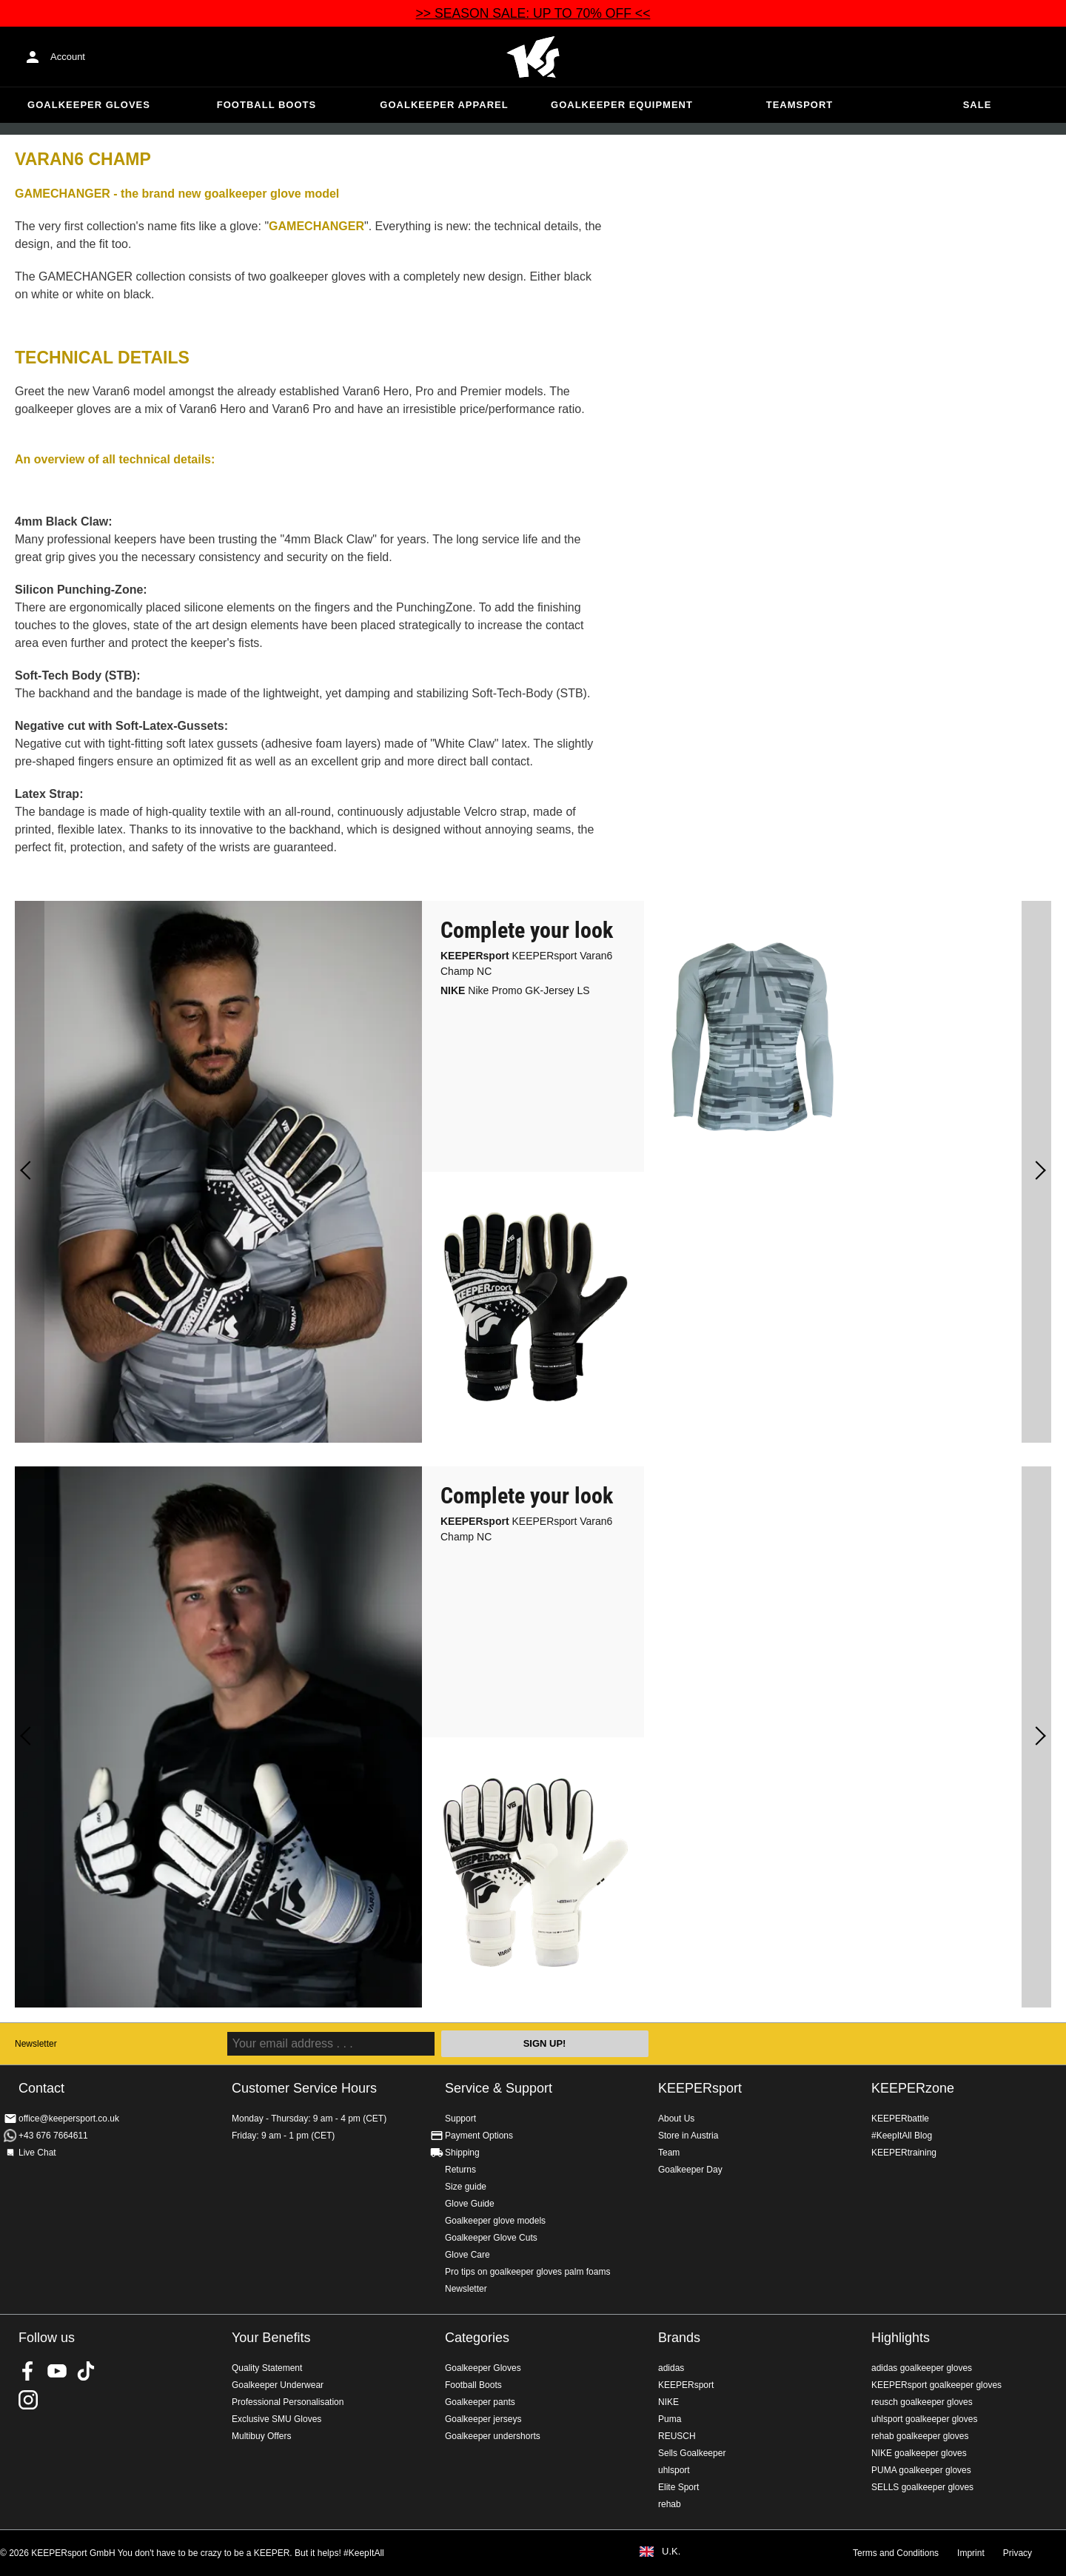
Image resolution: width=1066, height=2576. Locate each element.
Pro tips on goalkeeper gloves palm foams (527, 2272)
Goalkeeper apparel (444, 104)
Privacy (1017, 2553)
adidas (671, 2368)
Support (460, 2118)
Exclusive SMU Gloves (276, 2419)
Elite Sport (678, 2487)
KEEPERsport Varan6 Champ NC (526, 963)
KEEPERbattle (900, 2118)
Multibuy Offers (261, 2436)
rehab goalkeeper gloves (919, 2436)
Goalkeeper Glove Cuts (491, 2238)
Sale (977, 104)
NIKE (668, 2402)
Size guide (465, 2186)
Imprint (971, 2553)
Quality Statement (267, 2368)
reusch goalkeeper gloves (922, 2402)
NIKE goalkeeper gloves (919, 2453)
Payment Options (479, 2135)
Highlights (900, 2337)
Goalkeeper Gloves (88, 104)
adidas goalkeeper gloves (921, 2368)
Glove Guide (470, 2203)
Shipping (462, 2152)
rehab (669, 2504)
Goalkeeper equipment (622, 104)
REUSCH (677, 2436)
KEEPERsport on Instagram (28, 2399)
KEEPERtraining (903, 2152)
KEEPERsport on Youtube (57, 2371)
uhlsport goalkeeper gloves (924, 2419)
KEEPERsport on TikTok (85, 2371)
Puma (669, 2419)
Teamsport (800, 104)
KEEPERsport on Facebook (28, 2371)
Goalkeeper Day (690, 2169)
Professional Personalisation (287, 2402)
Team (669, 2152)
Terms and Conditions (896, 2553)
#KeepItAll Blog (901, 2135)
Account (67, 56)
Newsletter (36, 2044)
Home (533, 57)
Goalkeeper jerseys (483, 2419)
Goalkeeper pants (480, 2402)
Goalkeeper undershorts (492, 2436)
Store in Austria (688, 2135)
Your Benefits (271, 2337)
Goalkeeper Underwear (278, 2385)
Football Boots (266, 104)
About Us (676, 2118)
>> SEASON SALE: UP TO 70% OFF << (533, 13)
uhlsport (674, 2470)
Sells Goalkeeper (691, 2453)
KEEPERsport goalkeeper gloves (936, 2385)
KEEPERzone (912, 2088)
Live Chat (37, 2152)
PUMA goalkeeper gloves (921, 2470)
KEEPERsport (700, 2088)
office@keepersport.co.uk (69, 2118)
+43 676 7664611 (53, 2135)
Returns (460, 2169)
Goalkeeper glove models (495, 2221)
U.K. (671, 2551)
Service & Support (498, 2088)
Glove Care (467, 2255)
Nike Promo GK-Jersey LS (515, 990)
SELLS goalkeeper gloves (922, 2487)
